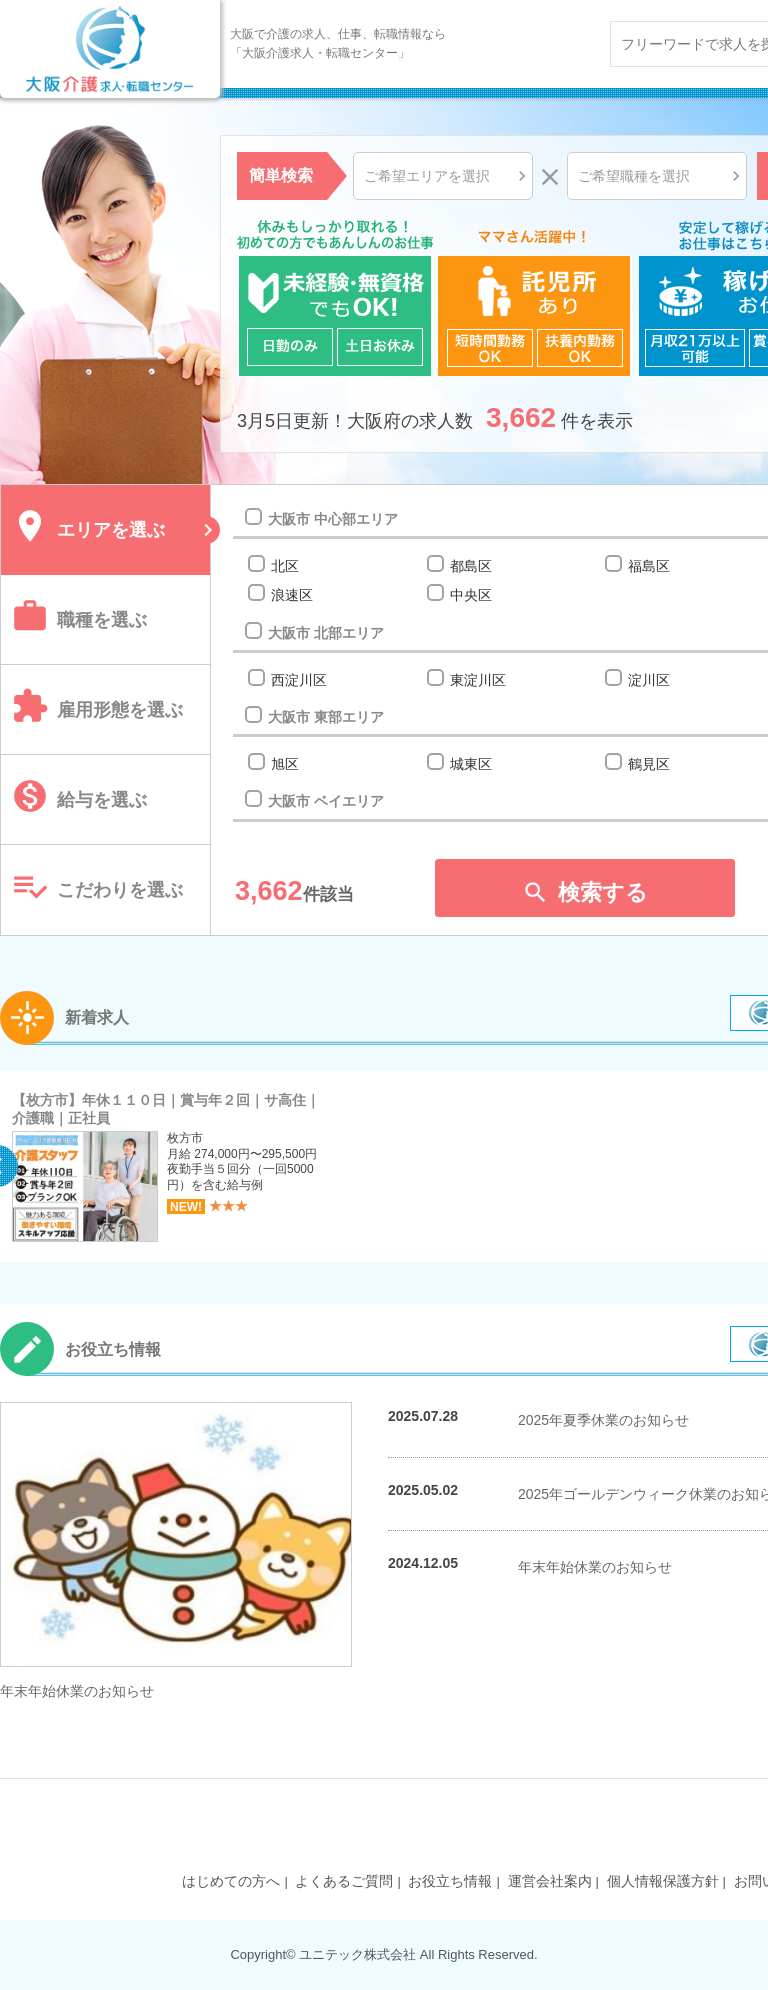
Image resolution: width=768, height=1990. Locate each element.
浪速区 (291, 595)
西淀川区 (298, 680)
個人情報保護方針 (663, 1881)
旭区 (284, 764)
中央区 (470, 595)
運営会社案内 (550, 1881)
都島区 (470, 566)
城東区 (470, 764)
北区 (284, 566)
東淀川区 (477, 680)
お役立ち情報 (450, 1881)
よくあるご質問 (344, 1881)
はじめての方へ (231, 1881)
